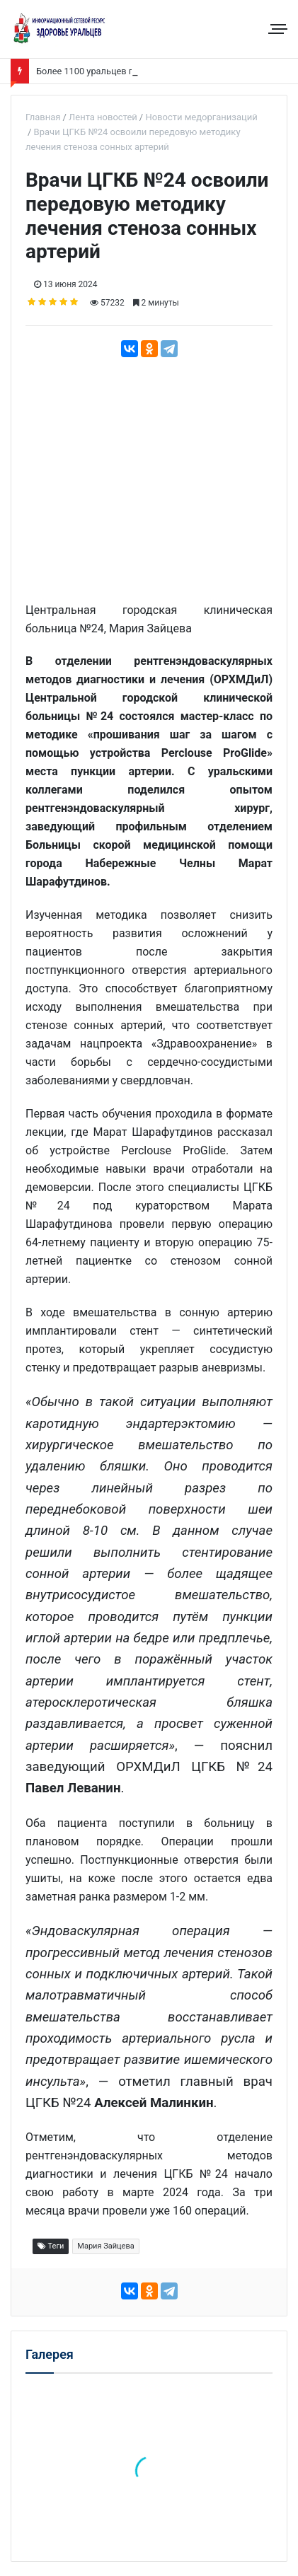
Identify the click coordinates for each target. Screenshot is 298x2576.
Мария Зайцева (105, 2246)
